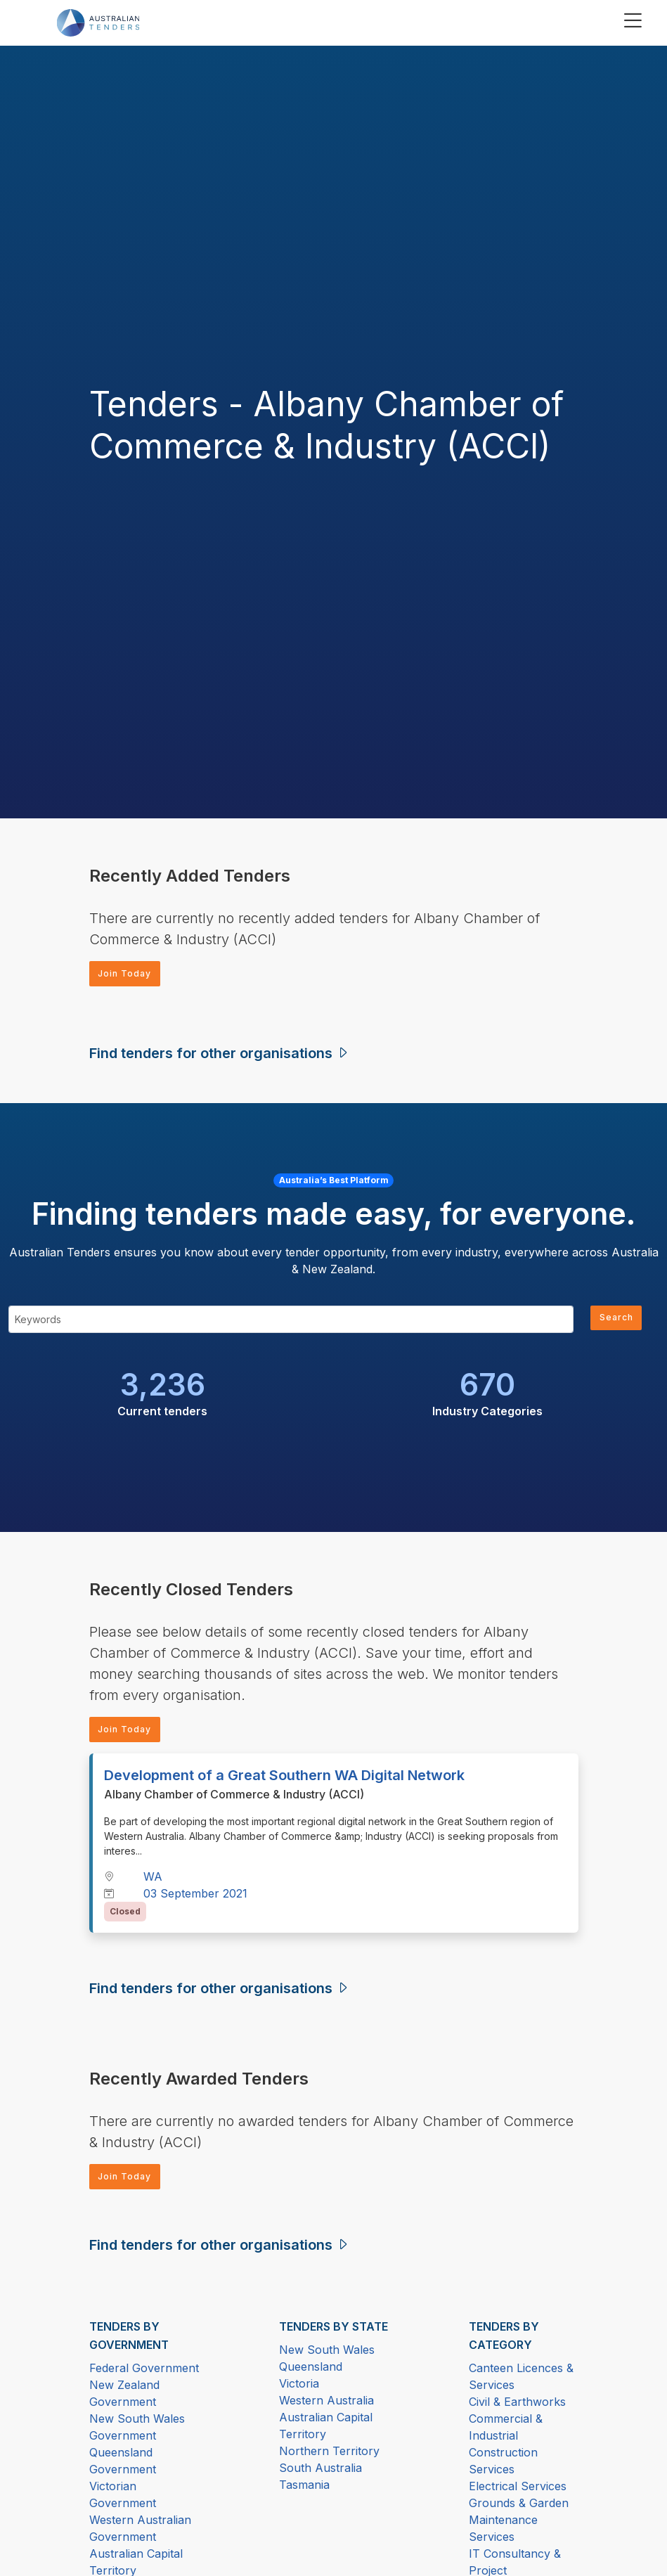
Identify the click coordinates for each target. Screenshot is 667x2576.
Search (612, 1322)
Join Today (130, 975)
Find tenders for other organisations (219, 1056)
